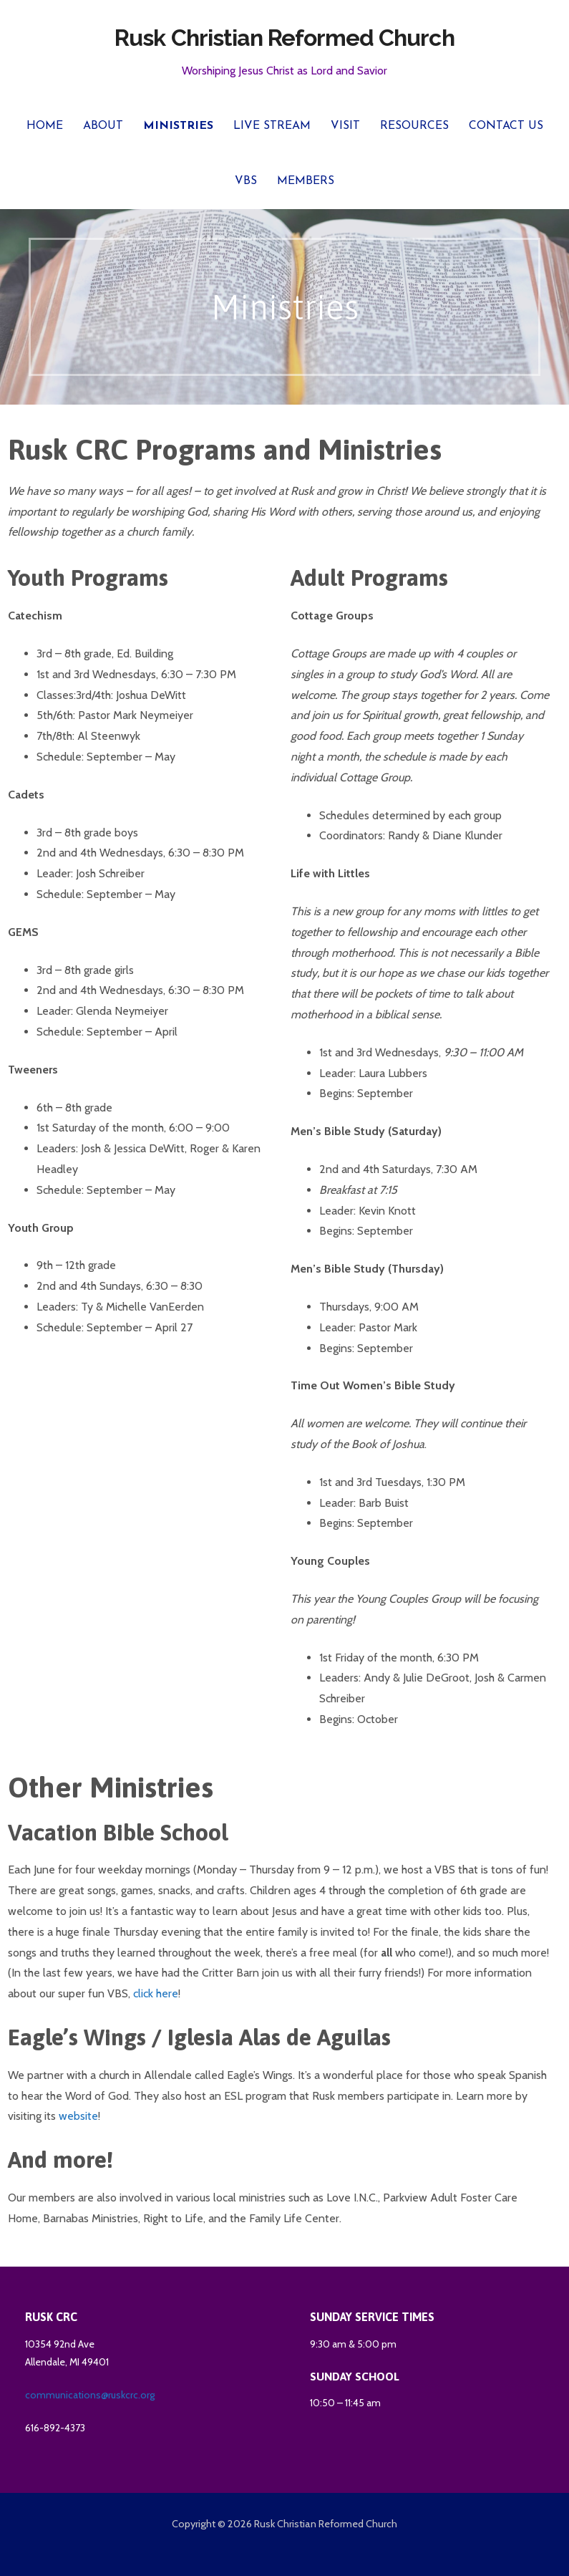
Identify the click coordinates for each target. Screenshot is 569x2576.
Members (305, 181)
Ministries (178, 126)
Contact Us (506, 126)
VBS (246, 181)
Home (44, 126)
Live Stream (272, 126)
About (103, 126)
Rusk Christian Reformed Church (284, 37)
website (78, 2116)
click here (155, 1993)
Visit (345, 126)
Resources (414, 126)
